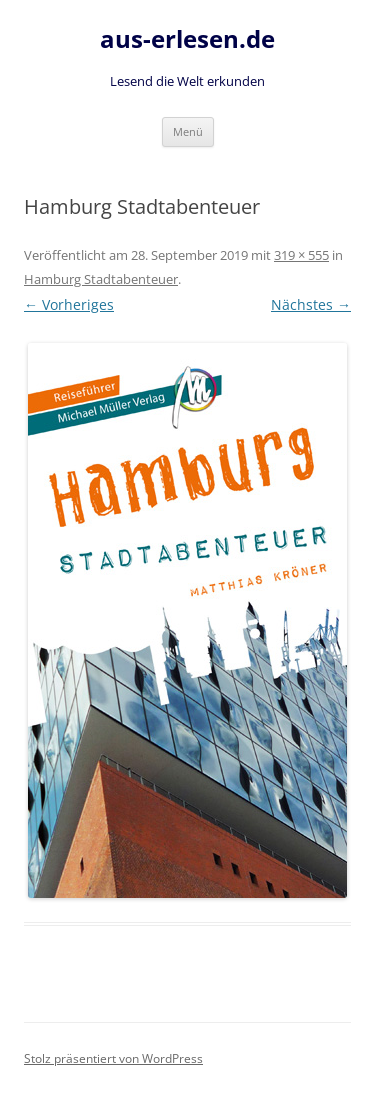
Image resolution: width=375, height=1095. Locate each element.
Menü (188, 131)
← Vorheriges (69, 304)
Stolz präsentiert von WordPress (113, 1058)
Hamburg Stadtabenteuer (101, 279)
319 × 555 (301, 255)
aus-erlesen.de (187, 39)
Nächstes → (311, 304)
